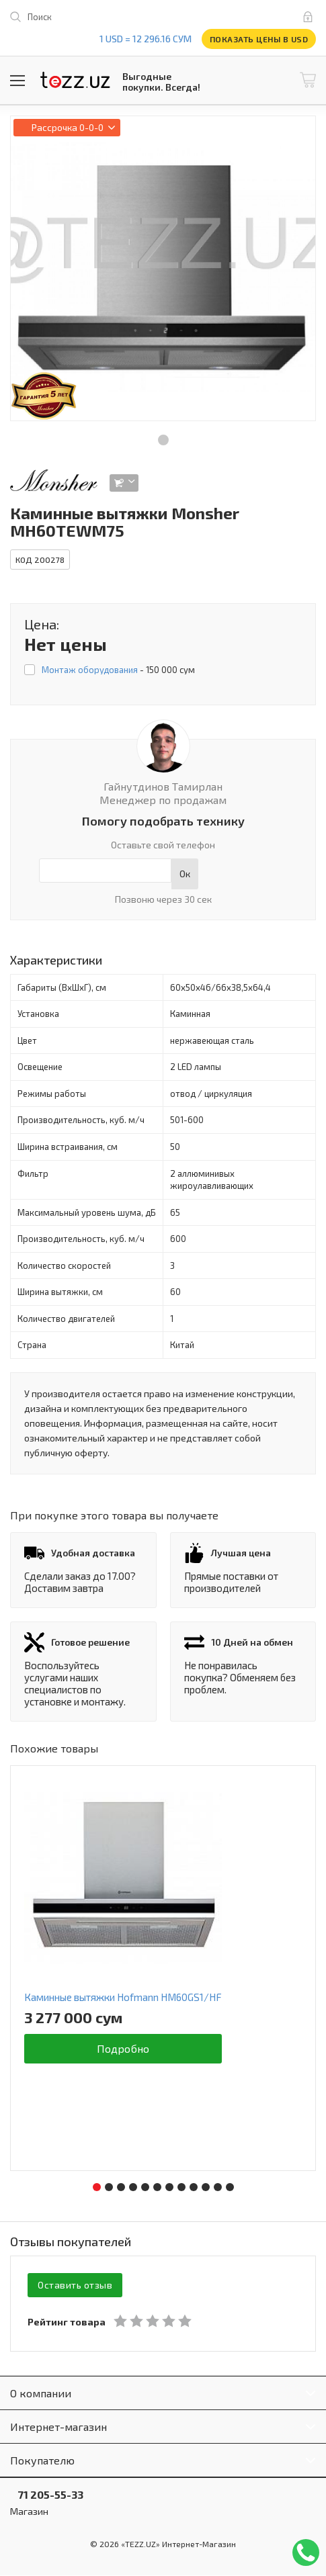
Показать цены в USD (259, 39)
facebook (149, 17)
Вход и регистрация (310, 16)
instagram (205, 17)
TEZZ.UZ (75, 80)
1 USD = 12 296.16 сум (145, 38)
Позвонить (305, 2552)
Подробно (123, 2048)
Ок (184, 873)
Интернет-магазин (58, 2427)
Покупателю (42, 2460)
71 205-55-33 (46, 2495)
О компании (40, 2393)
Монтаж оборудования (90, 669)
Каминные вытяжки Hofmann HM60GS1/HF (123, 1997)
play (177, 17)
